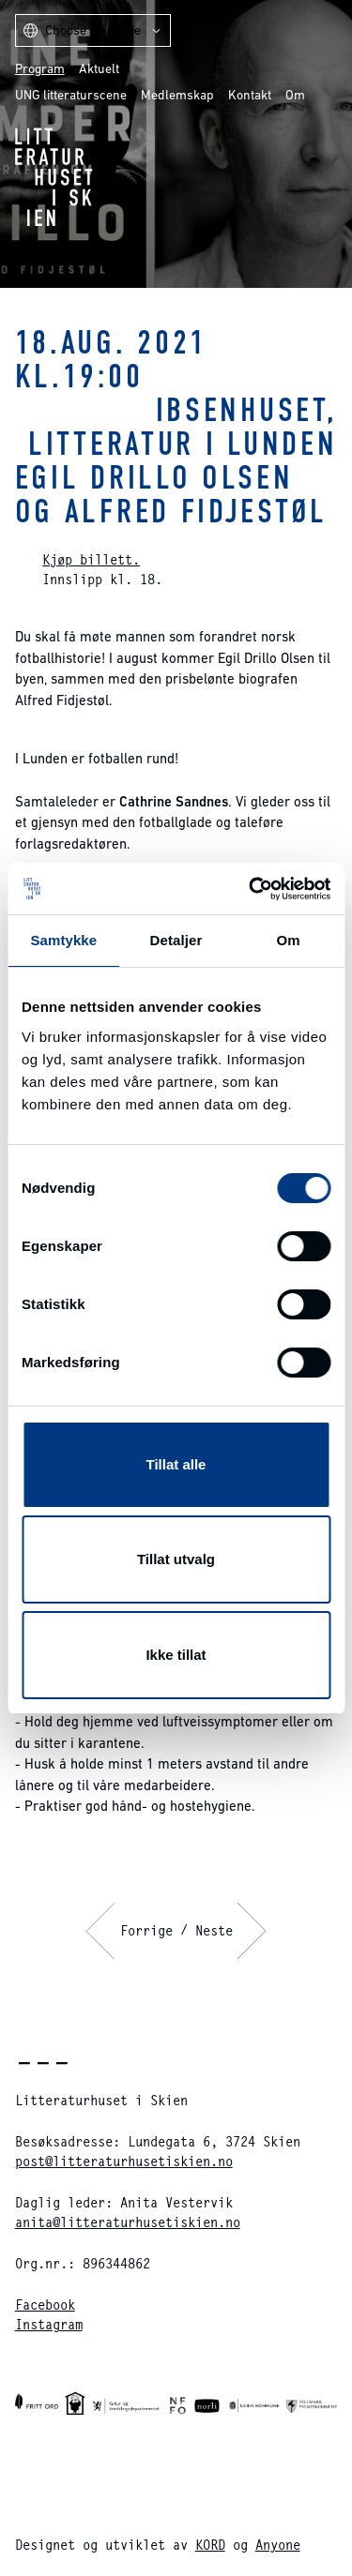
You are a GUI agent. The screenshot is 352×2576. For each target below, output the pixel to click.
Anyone (277, 2545)
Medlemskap (177, 94)
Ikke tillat (175, 1655)
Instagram (49, 2324)
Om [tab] (288, 940)
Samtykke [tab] (63, 940)
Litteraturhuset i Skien (54, 177)
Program (40, 68)
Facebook (45, 2304)
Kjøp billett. (91, 559)
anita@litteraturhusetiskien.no (127, 2222)
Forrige (146, 1930)
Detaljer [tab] (176, 940)
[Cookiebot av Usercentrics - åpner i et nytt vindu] (250, 889)
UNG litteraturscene (71, 94)
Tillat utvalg (176, 1559)
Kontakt (249, 94)
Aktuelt (99, 68)
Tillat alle (176, 1464)
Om (295, 94)
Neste (214, 1930)
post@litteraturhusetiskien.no (124, 2161)
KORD (210, 2545)
